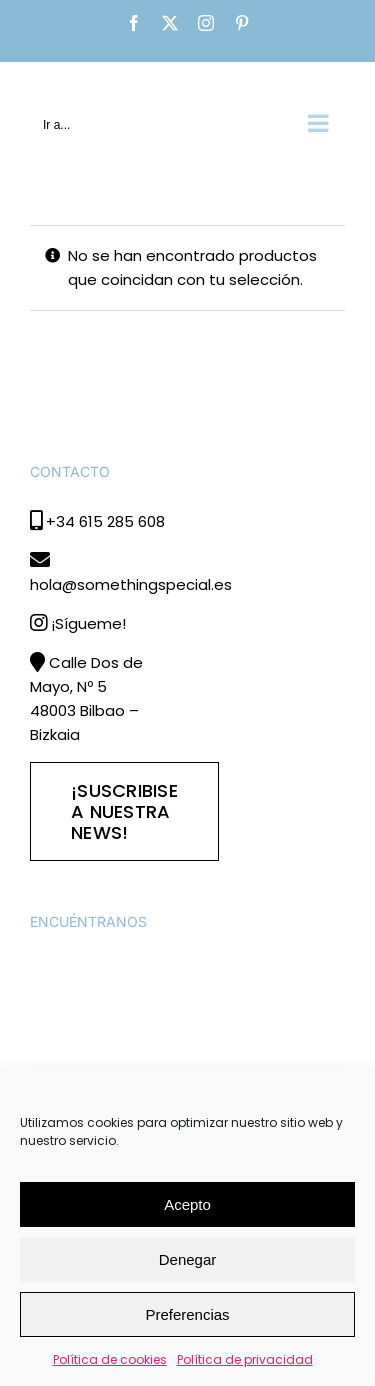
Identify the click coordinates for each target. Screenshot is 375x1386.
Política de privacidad (245, 1359)
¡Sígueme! (88, 623)
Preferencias (187, 1314)
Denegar (188, 1259)
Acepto (187, 1204)
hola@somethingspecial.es (131, 584)
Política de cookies (110, 1359)
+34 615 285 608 (105, 521)
